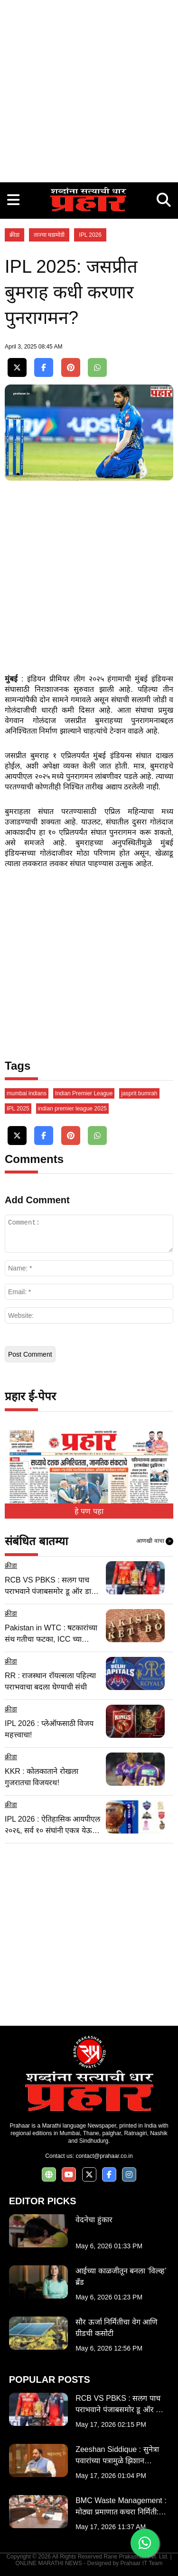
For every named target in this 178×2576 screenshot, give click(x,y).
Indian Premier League (83, 1093)
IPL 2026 (90, 235)
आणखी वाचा (154, 1541)
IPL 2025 (18, 1108)
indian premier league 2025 (72, 1108)
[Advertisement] (89, 89)
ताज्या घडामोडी (49, 235)
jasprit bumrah (139, 1093)
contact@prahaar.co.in (103, 2156)
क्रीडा (14, 235)
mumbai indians (27, 1093)
